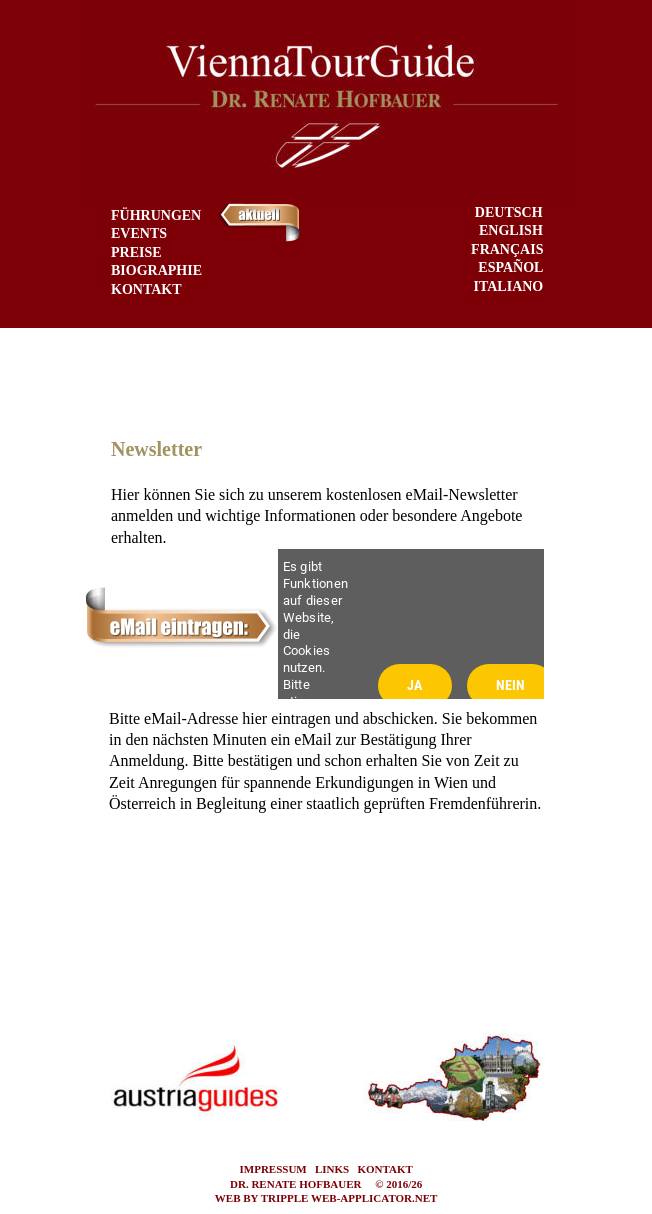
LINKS (332, 1169)
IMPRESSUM (273, 1169)
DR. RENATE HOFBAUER (296, 1184)
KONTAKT (384, 1169)
